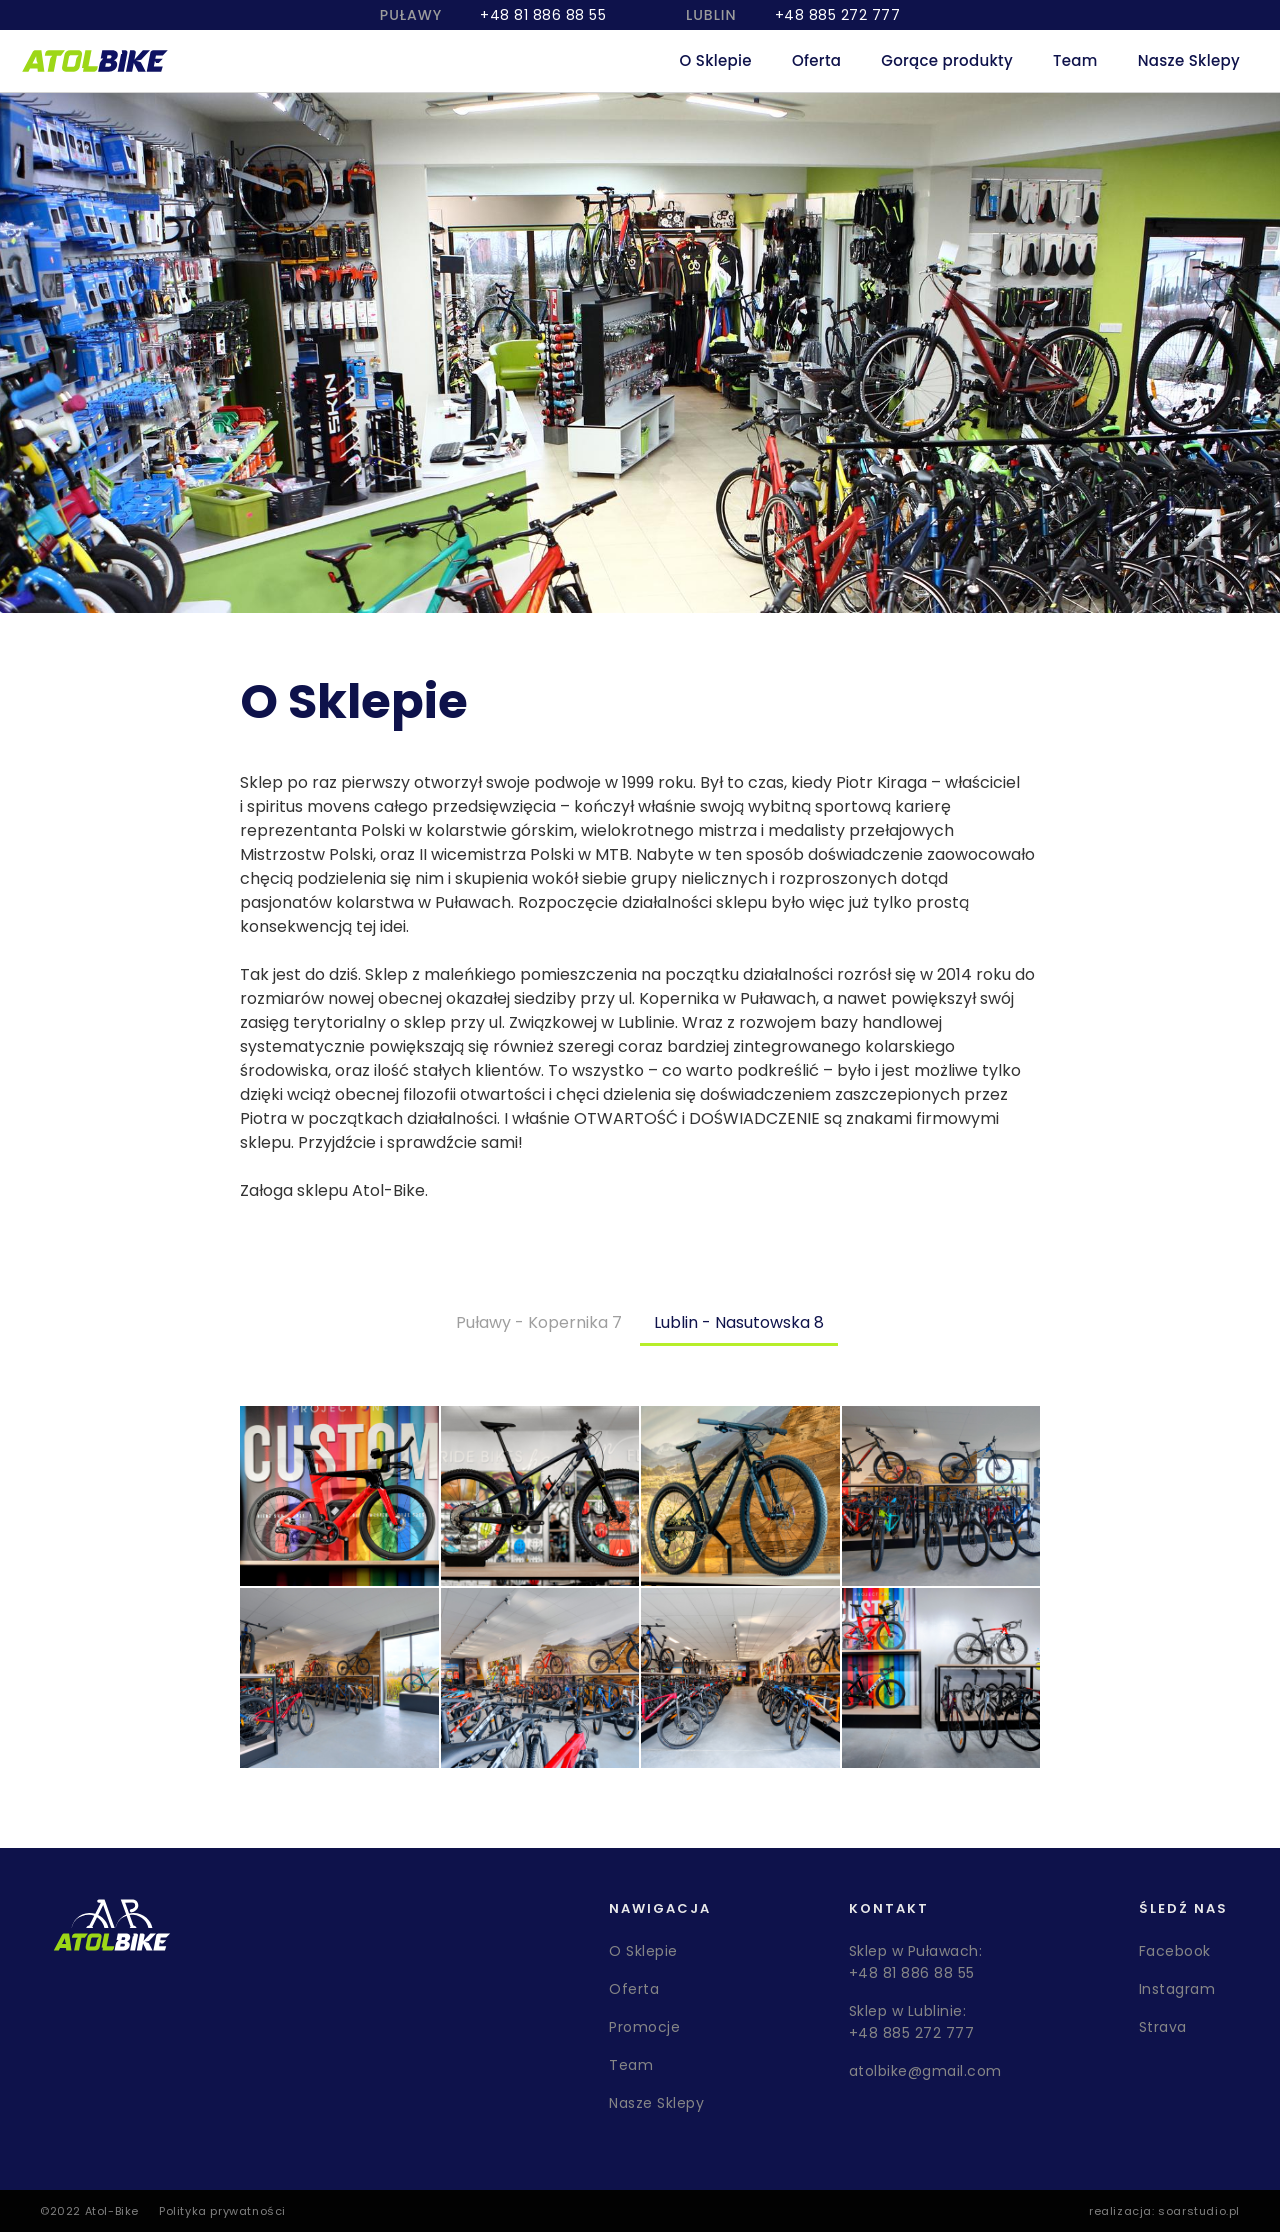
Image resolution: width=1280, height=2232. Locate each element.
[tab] (539, 1323)
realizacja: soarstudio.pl (1164, 2211)
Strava (1163, 2027)
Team (1075, 60)
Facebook (1175, 1951)
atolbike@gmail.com (925, 2071)
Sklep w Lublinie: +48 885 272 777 (912, 2022)
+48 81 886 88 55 (543, 15)
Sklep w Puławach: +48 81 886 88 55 (916, 1962)
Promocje (644, 2027)
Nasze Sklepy (1189, 60)
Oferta (816, 60)
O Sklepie (716, 60)
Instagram (1177, 1989)
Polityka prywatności (222, 2211)
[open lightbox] (339, 1496)
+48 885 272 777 (838, 15)
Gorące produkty (947, 60)
